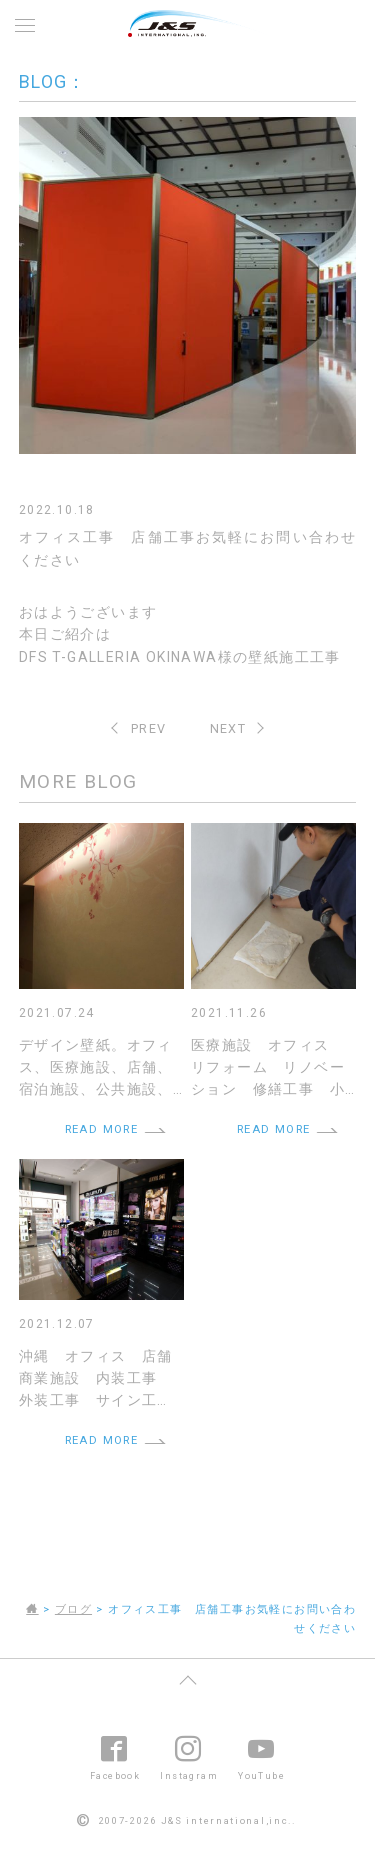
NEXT (228, 728)
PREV (149, 728)
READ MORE (102, 1129)
